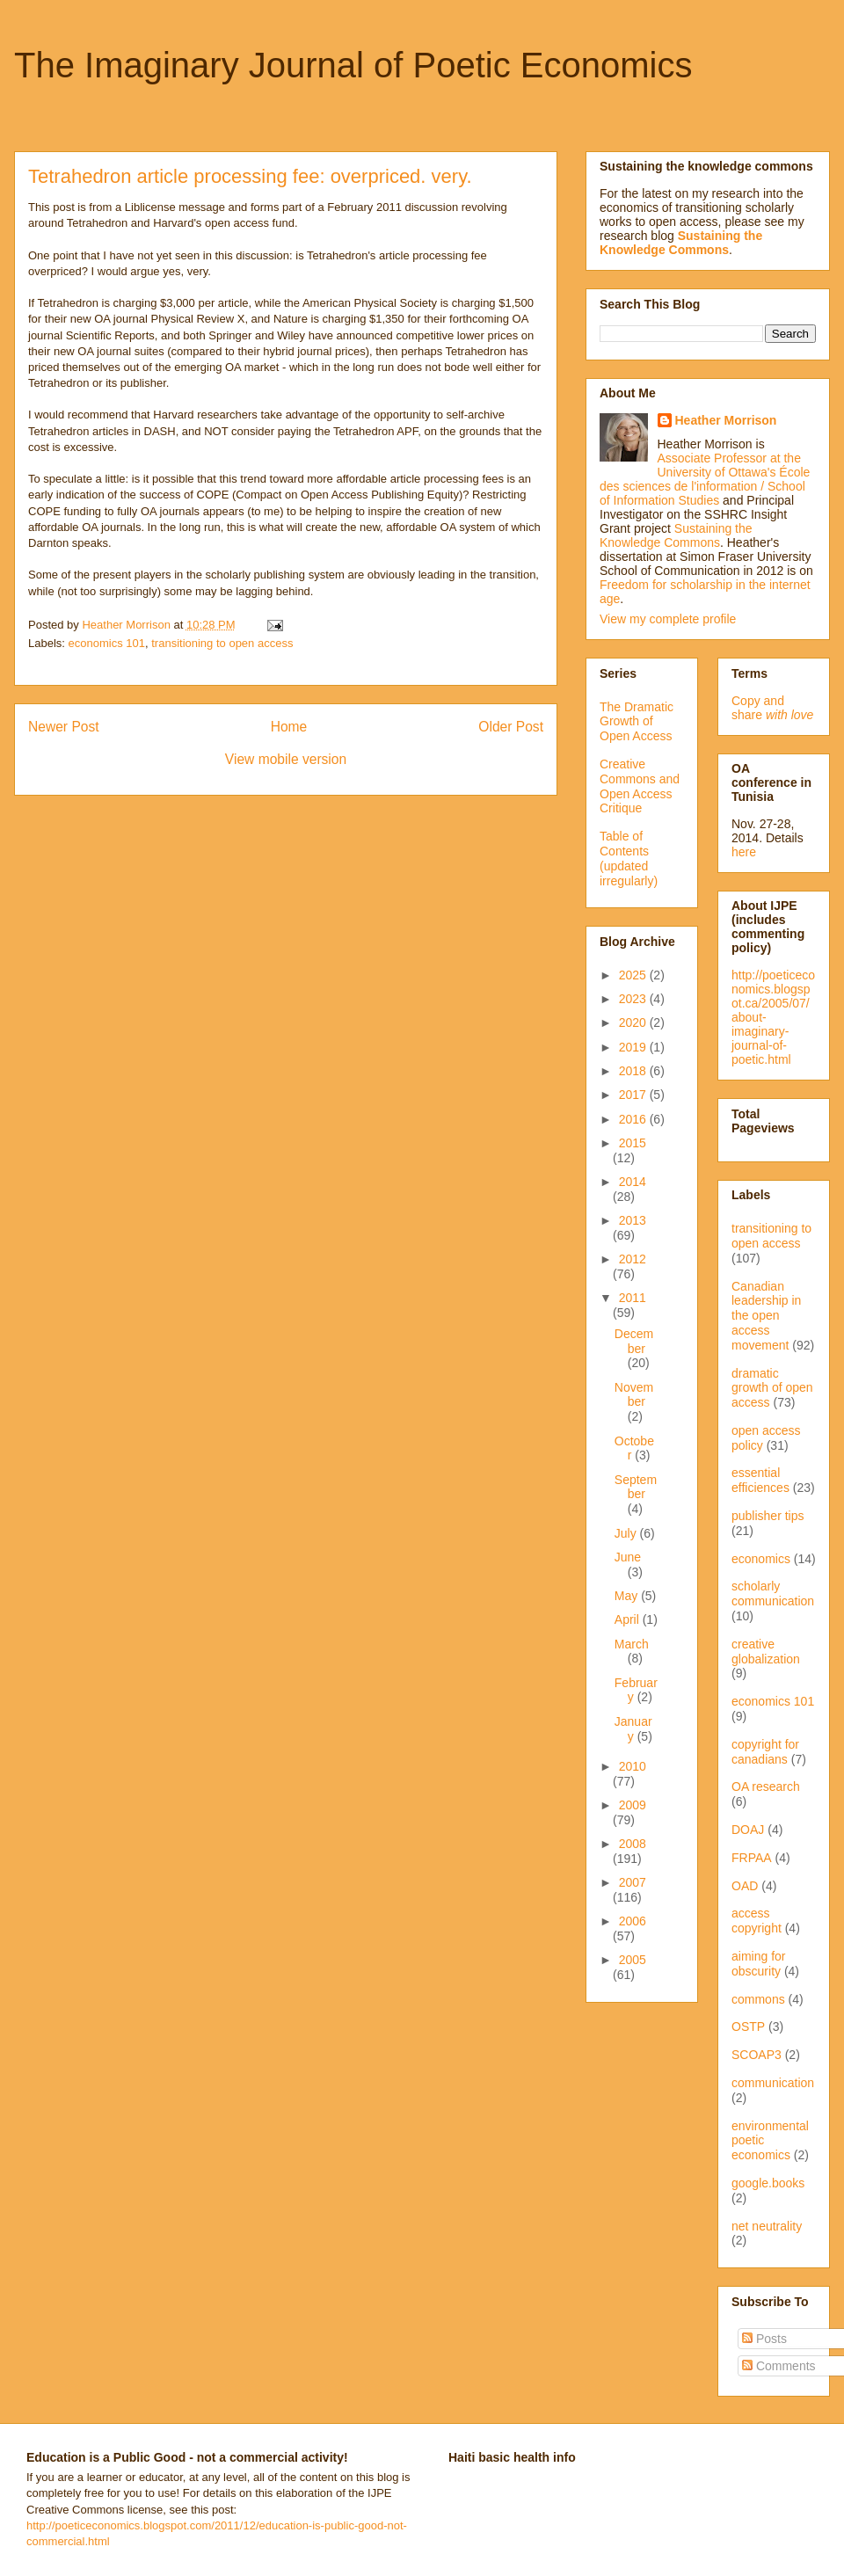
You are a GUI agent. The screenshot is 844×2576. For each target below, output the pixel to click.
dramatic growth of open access (772, 1388)
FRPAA (751, 1858)
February (636, 1690)
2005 (632, 1960)
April (629, 1619)
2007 (632, 1882)
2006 (632, 1921)
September (636, 1487)
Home (289, 726)
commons (758, 1999)
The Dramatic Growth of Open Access (636, 722)
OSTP (748, 2026)
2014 (632, 1182)
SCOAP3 (756, 2055)
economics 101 (107, 643)
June (628, 1557)
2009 (632, 1805)
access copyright (756, 1920)
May (628, 1596)
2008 (632, 1844)
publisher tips (767, 1516)
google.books (767, 2183)
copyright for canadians (765, 1751)
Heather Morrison (726, 420)
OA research (765, 1786)
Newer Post (63, 726)
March (632, 1644)
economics (760, 1559)
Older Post (510, 726)
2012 (632, 1259)
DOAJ (747, 1830)
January (633, 1728)
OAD (744, 1886)
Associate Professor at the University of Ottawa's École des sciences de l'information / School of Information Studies (705, 479)
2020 (634, 1022)
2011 (632, 1298)
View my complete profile (668, 619)
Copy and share (772, 708)
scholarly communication (772, 1593)
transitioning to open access (222, 643)
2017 (634, 1095)
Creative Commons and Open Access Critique (640, 786)
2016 (634, 1119)
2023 (634, 999)
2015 (632, 1143)
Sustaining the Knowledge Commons (676, 535)
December (634, 1341)
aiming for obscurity (758, 1963)
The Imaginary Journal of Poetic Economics (353, 65)
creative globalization (765, 1651)
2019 (634, 1047)
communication (772, 2083)
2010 (632, 1766)
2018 (634, 1071)
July (627, 1533)
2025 (634, 975)
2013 (632, 1220)
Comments (779, 2366)
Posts (764, 2339)
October (634, 1448)
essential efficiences (760, 1480)
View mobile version (285, 759)
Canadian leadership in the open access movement (766, 1315)
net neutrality (766, 2226)
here (743, 852)
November (634, 1394)
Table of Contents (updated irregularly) (629, 858)
